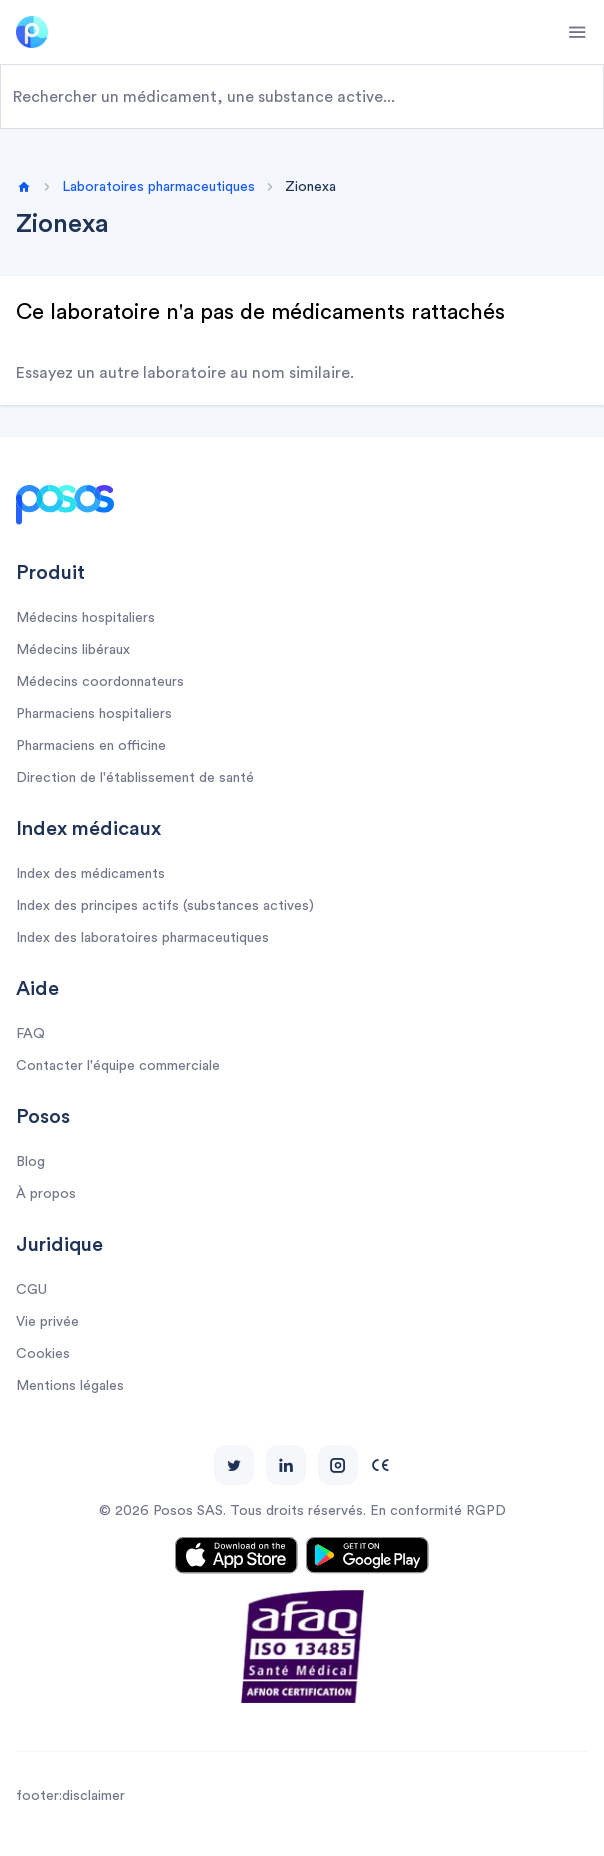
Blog (30, 1162)
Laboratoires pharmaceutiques (158, 187)
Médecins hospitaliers (85, 618)
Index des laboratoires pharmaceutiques (142, 938)
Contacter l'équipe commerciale (118, 1066)
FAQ (30, 1034)
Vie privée (47, 1322)
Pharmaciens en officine (91, 746)
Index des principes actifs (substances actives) (165, 906)
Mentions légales (70, 1386)
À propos (46, 1194)
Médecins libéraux (73, 650)
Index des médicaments (90, 874)
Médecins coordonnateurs (100, 682)
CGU (31, 1290)
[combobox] (302, 96)
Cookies (43, 1354)
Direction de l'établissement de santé (135, 778)
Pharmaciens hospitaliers (94, 714)
